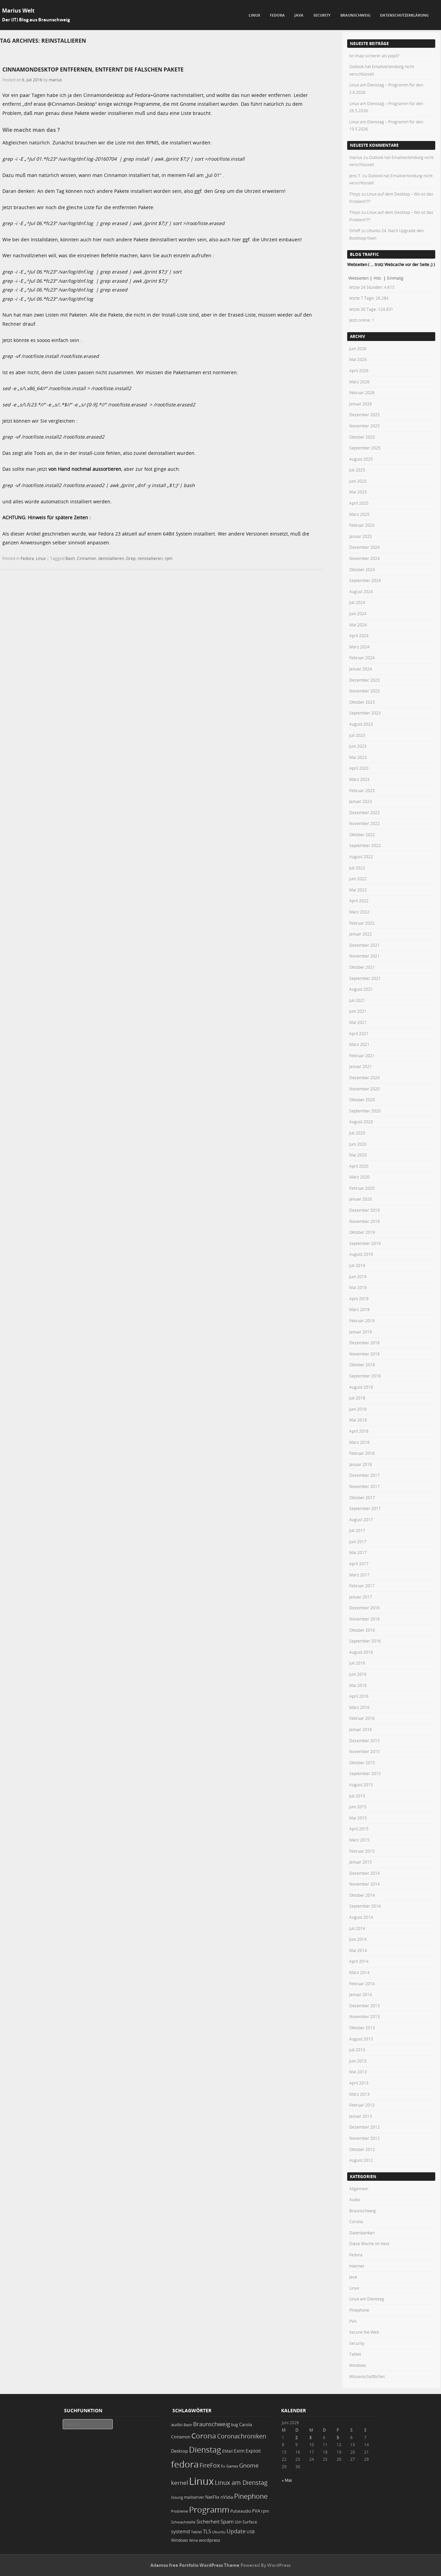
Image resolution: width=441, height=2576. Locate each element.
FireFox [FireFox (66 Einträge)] (210, 2465)
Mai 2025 (358, 492)
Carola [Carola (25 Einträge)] (245, 2424)
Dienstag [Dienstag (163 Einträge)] (205, 2449)
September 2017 (365, 1508)
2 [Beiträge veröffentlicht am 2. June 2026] (296, 2437)
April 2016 (359, 1696)
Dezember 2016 (364, 1607)
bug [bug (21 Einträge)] (234, 2425)
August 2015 (361, 1784)
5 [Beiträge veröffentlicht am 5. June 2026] (338, 2437)
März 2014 (359, 1972)
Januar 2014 (360, 1994)
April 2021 (359, 1033)
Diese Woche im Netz (369, 2243)
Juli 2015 (357, 1795)
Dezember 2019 (364, 1210)
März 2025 (359, 514)
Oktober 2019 (362, 1232)
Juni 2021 (357, 1011)
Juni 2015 (357, 1806)
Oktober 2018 (362, 1364)
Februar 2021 (362, 1055)
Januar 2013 (360, 2116)
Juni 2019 (357, 1276)
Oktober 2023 (362, 702)
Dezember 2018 (364, 1342)
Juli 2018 (357, 1398)
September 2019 (365, 1243)
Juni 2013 (357, 2061)
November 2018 (364, 1353)
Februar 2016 (362, 1718)
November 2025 (364, 425)
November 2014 (364, 1884)
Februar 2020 (362, 1188)
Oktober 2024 (362, 569)
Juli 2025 (357, 469)
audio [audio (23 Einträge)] (177, 2425)
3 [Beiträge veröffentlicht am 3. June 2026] (310, 2437)
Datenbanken (362, 2232)
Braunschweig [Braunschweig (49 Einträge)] (211, 2424)
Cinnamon (86, 558)
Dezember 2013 (364, 2005)
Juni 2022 (357, 878)
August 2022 (361, 856)
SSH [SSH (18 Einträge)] (238, 2521)
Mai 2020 (358, 1155)
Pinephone (359, 2310)
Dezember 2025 (364, 414)
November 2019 (364, 1221)
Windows (357, 2365)
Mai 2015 (358, 1817)
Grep (130, 558)
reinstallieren (150, 558)
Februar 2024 (362, 657)
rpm (168, 558)
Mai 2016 (358, 1685)
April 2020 (359, 1166)
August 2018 (361, 1387)
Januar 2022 (360, 934)
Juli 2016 (357, 1663)
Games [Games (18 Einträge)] (232, 2466)
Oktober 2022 (362, 834)
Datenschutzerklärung (404, 15)
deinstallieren (111, 558)
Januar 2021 (360, 1066)
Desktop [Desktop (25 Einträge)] (179, 2451)
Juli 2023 (357, 735)
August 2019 (361, 1254)
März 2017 (359, 1574)
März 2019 (359, 1309)
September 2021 (365, 978)
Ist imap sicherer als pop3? (374, 55)
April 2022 (359, 900)
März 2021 (359, 1044)
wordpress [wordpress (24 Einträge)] (209, 2540)
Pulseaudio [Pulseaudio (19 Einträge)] (240, 2511)
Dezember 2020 (364, 1077)
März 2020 (359, 1177)
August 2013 (361, 2038)
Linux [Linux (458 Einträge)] (201, 2481)
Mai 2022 (358, 889)
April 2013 (359, 2083)
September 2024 (365, 580)
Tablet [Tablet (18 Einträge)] (196, 2531)
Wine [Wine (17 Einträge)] (193, 2540)
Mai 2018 (358, 1420)
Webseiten (359, 278)
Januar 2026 (360, 403)
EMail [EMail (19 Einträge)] (227, 2451)
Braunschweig (355, 15)
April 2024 (359, 635)
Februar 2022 (362, 923)
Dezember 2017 (364, 1475)
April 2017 (359, 1563)
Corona (356, 2221)
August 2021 (361, 989)
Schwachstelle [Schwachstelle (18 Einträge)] (183, 2521)
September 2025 (365, 447)
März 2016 (359, 1707)
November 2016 (364, 1619)
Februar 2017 (362, 1585)
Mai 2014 (358, 1950)
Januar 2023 (360, 801)
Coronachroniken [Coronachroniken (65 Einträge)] (241, 2436)
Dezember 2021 (364, 945)
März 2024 (359, 646)
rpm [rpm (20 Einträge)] (265, 2511)
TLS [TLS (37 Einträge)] (207, 2531)
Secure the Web (364, 2332)
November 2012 (364, 2138)
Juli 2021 (357, 1000)
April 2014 (359, 1961)
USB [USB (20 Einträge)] (251, 2531)
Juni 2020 (357, 1144)
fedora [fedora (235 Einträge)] (184, 2464)
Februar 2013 (362, 2105)
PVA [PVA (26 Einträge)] (256, 2511)
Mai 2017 (358, 1552)
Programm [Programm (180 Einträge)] (209, 2509)
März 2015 (359, 1840)
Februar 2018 (362, 1453)
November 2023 (364, 690)
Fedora (277, 15)
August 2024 (361, 591)
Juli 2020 (357, 1132)
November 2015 (364, 1751)
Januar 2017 (360, 1596)
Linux (254, 15)
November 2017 (364, 1486)
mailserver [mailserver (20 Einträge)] (194, 2497)
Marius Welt (18, 10)
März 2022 (359, 911)
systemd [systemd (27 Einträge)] (180, 2532)
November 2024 (364, 558)
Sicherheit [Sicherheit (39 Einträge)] (207, 2521)
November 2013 (364, 2016)
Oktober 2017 (362, 1497)
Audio (354, 2199)
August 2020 (361, 1121)
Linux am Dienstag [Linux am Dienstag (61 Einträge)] (241, 2482)
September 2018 (365, 1375)
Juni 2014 (357, 1939)
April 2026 (359, 370)
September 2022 (365, 845)
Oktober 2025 (362, 437)
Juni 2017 (357, 1541)
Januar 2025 (360, 536)
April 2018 (359, 1431)
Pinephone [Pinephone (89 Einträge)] (251, 2496)
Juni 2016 (357, 1674)
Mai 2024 (358, 624)
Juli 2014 (357, 1928)
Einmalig (395, 278)
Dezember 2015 (364, 1740)
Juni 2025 (357, 481)
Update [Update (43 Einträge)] (236, 2531)
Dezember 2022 (364, 812)
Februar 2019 (362, 1320)
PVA (353, 2321)
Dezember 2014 (364, 1873)
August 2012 (361, 2160)
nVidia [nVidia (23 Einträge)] (226, 2497)
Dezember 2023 (364, 680)
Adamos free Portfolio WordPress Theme (194, 2565)
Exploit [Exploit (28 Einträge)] (253, 2451)
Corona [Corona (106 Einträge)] (203, 2435)
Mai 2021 (358, 1022)
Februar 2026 (362, 392)
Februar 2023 (362, 790)
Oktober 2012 (362, 2149)
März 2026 (359, 381)
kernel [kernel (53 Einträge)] (179, 2483)
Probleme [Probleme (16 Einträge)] (179, 2511)
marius (55, 79)
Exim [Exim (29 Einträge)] (239, 2451)
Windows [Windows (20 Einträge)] (179, 2540)
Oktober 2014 (362, 1895)
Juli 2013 (357, 2049)
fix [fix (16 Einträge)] (223, 2466)
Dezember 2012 (364, 2127)
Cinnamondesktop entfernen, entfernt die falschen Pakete (93, 69)
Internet (356, 2266)
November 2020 (364, 1088)
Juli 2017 (357, 1530)
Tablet (355, 2354)
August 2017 (361, 1519)
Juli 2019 (357, 1265)
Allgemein (358, 2188)
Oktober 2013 (362, 2027)
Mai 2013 (358, 2071)
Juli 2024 (357, 602)
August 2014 (361, 1917)
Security (322, 15)
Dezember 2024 (364, 547)
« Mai (287, 2480)
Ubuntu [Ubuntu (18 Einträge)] (219, 2531)
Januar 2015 (360, 1862)
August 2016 (361, 1652)
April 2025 (359, 503)
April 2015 (359, 1828)
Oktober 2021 (362, 967)
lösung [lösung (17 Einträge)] (177, 2497)
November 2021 (364, 956)
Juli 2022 (357, 867)
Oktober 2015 (362, 1762)
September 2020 (365, 1110)
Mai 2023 (358, 757)
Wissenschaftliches (367, 2376)
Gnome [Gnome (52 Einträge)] (249, 2465)
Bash (70, 558)
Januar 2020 (360, 1199)
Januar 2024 (360, 668)
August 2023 (361, 724)
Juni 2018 (357, 1409)
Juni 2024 (357, 613)
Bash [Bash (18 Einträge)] (188, 2424)
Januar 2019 (360, 1331)
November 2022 (364, 823)
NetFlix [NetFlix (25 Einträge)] (212, 2497)
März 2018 (359, 1442)
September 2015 (365, 1773)
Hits (378, 278)
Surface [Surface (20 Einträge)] (250, 2521)
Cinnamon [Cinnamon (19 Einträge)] (180, 2436)
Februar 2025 (362, 525)
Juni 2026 (357, 348)
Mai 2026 (358, 359)
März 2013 (359, 2094)
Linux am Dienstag (366, 2298)
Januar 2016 (360, 1729)
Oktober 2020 (362, 1099)
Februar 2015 (362, 1851)
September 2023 (365, 713)
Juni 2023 (357, 746)
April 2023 (359, 768)
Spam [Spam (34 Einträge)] (227, 2521)
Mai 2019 (358, 1287)
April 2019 (359, 1298)
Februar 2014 (362, 1983)
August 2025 (361, 459)
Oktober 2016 (362, 1630)
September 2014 (365, 1906)
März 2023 (359, 779)
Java (298, 15)
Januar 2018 (360, 1464)
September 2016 (365, 1641)
